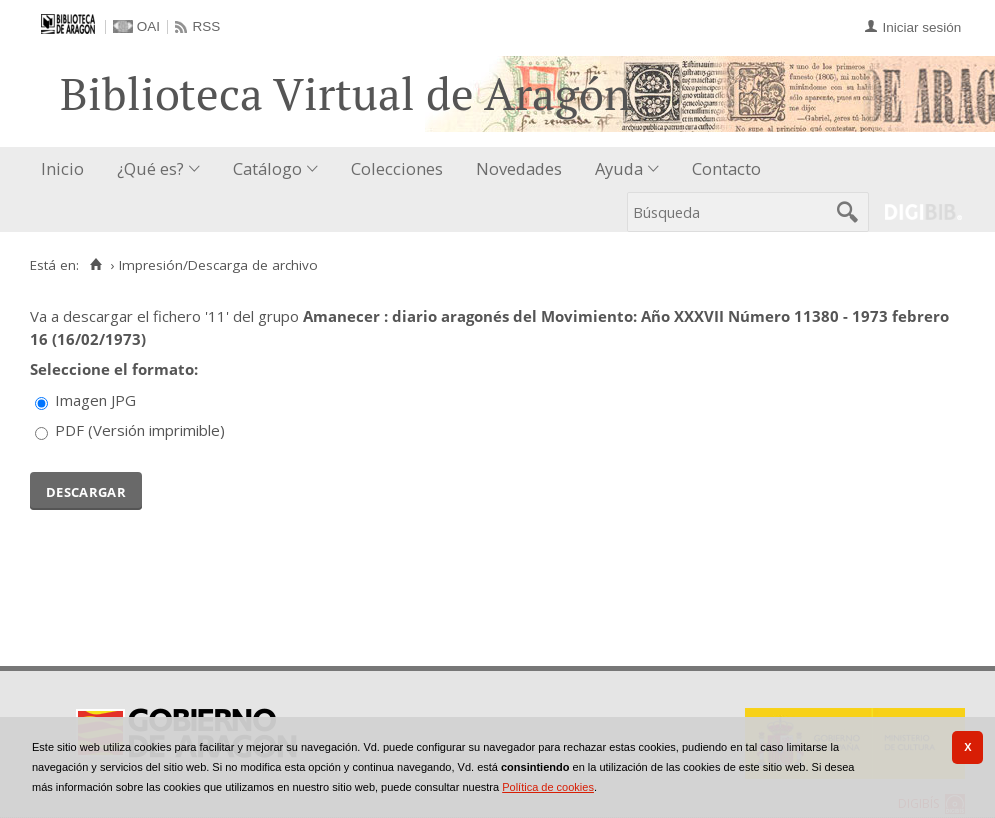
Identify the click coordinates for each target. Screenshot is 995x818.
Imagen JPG (95, 400)
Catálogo (267, 168)
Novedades (519, 168)
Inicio (62, 168)
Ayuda (619, 168)
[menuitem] (67, 169)
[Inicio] (95, 265)
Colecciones (397, 168)
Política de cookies (548, 787)
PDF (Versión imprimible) (140, 430)
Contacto (726, 168)
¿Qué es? (150, 168)
